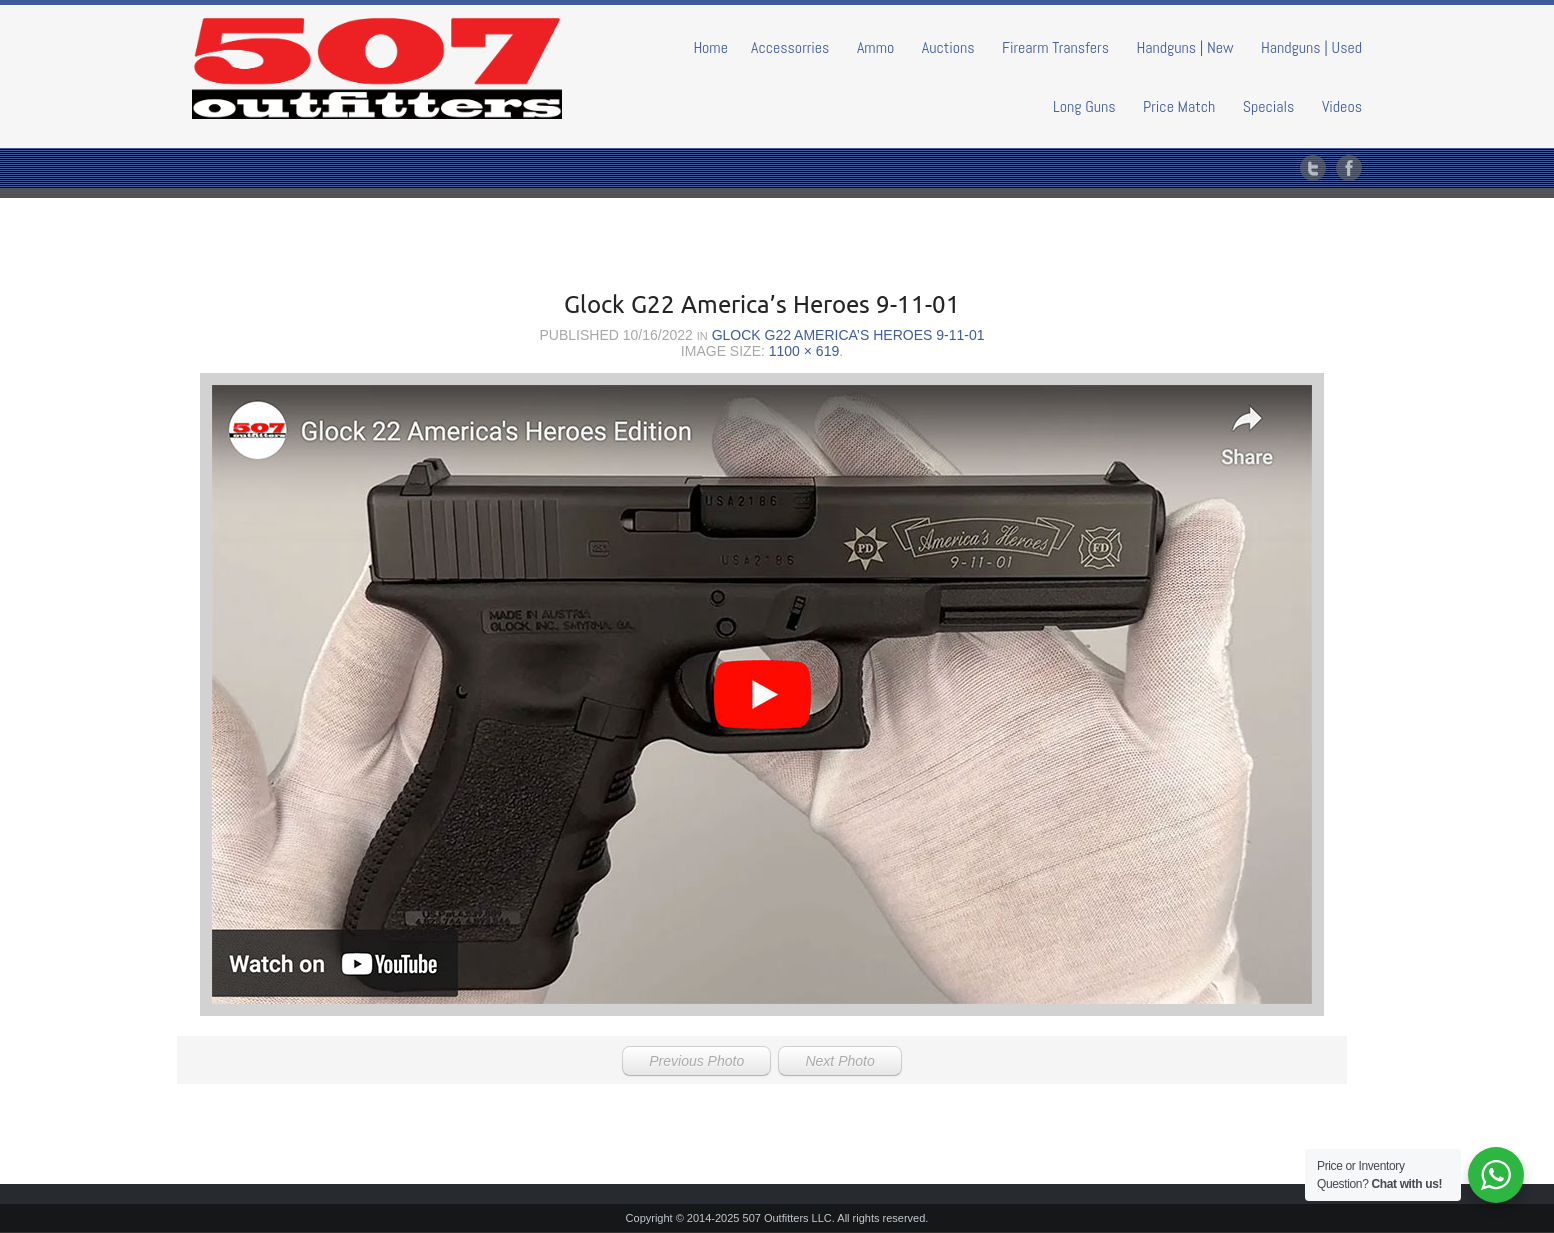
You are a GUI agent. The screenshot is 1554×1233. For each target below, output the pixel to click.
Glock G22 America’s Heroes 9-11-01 (848, 335)
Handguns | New (1184, 47)
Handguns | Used (1311, 47)
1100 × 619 (804, 351)
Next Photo (839, 1061)
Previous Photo (696, 1061)
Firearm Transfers (1055, 47)
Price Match (1179, 106)
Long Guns (1084, 106)
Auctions (948, 47)
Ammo (875, 47)
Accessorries (790, 47)
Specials (1269, 106)
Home (710, 47)
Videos (1342, 106)
